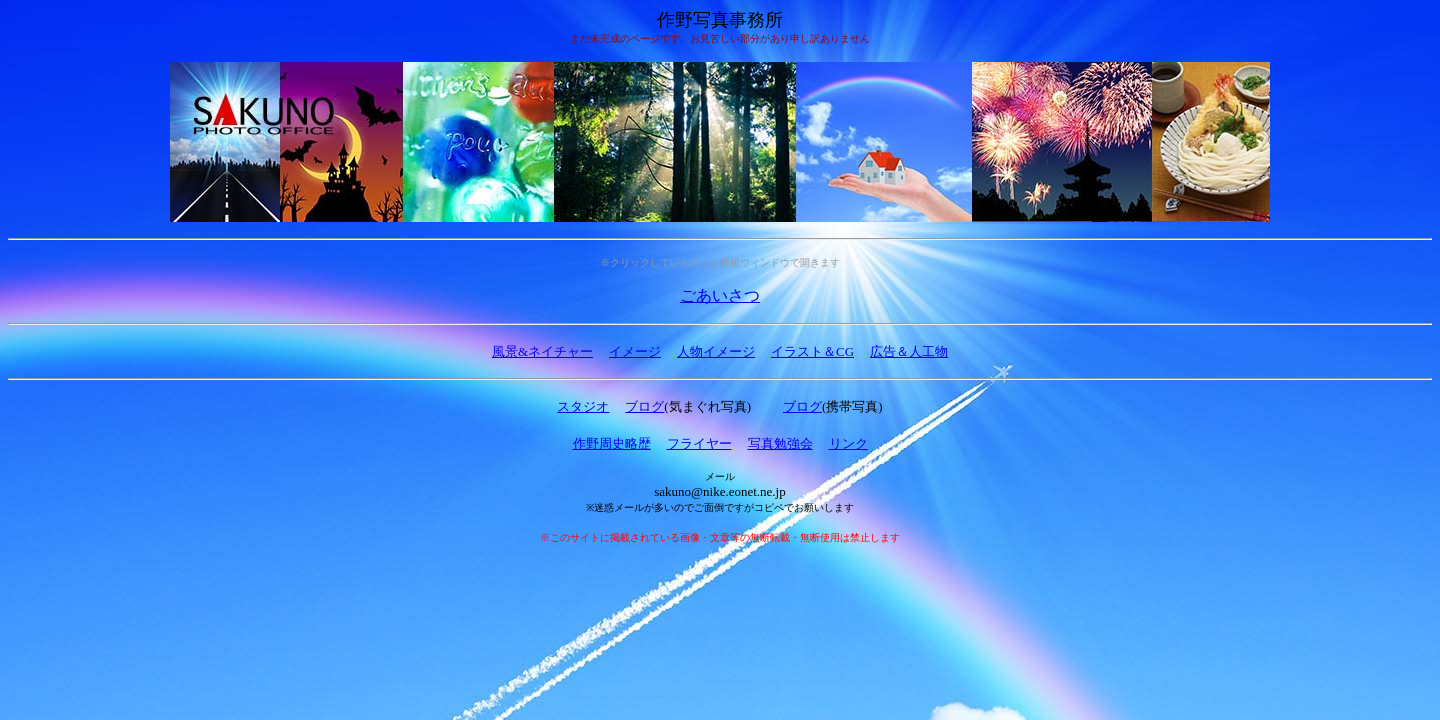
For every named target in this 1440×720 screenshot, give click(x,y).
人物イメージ (716, 351)
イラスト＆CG (812, 351)
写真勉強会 (780, 443)
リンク (848, 443)
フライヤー (699, 443)
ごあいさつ (720, 295)
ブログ (644, 406)
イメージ (635, 351)
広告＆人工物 (909, 351)
